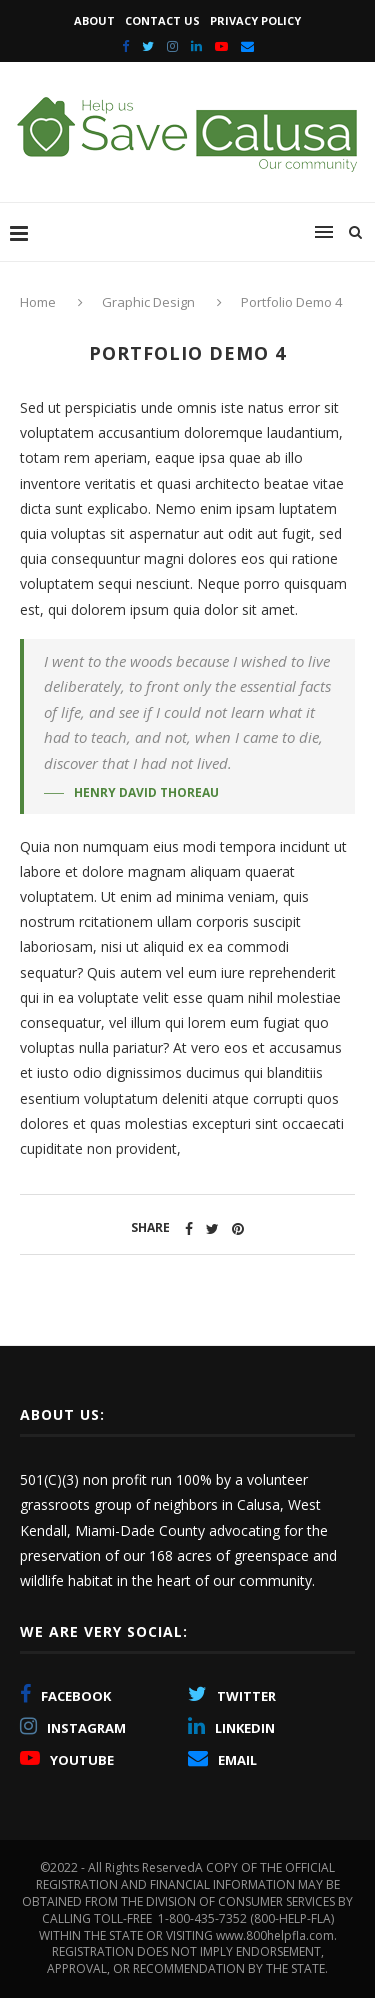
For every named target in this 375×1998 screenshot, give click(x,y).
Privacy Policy (255, 20)
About (94, 20)
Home (39, 302)
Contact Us (162, 20)
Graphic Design (148, 302)
